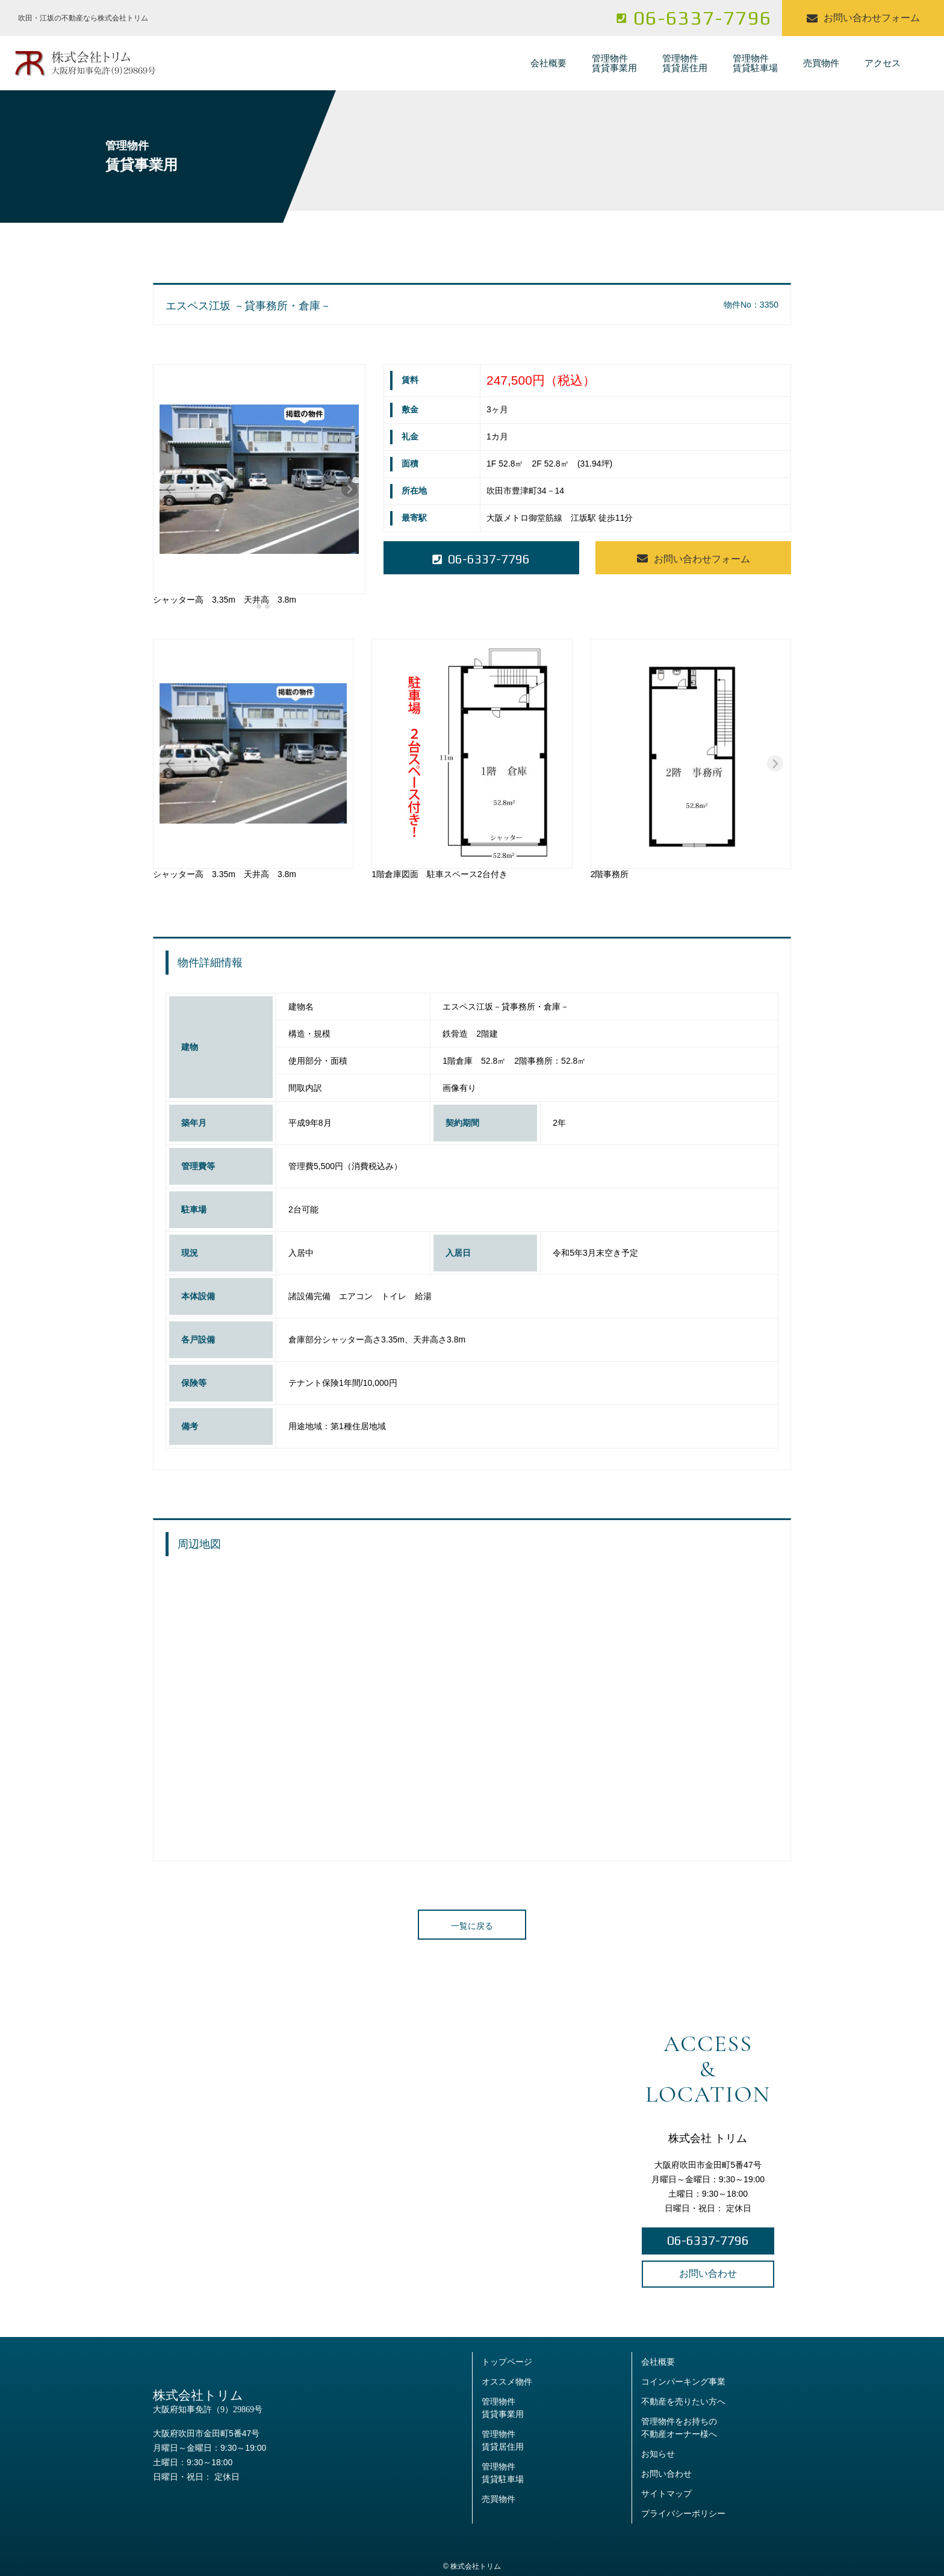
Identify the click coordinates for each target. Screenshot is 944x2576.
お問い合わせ (708, 2273)
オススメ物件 (507, 2381)
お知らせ (658, 2454)
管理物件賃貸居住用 (684, 63)
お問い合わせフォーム (863, 18)
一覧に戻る (472, 1926)
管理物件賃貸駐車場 (755, 63)
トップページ (507, 2362)
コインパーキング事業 (683, 2381)
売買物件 (821, 63)
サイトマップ (666, 2493)
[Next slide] (349, 489)
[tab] (250, 606)
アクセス (883, 63)
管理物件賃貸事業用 (614, 63)
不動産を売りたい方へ (683, 2401)
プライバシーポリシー (683, 2513)
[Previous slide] (169, 489)
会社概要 (548, 63)
